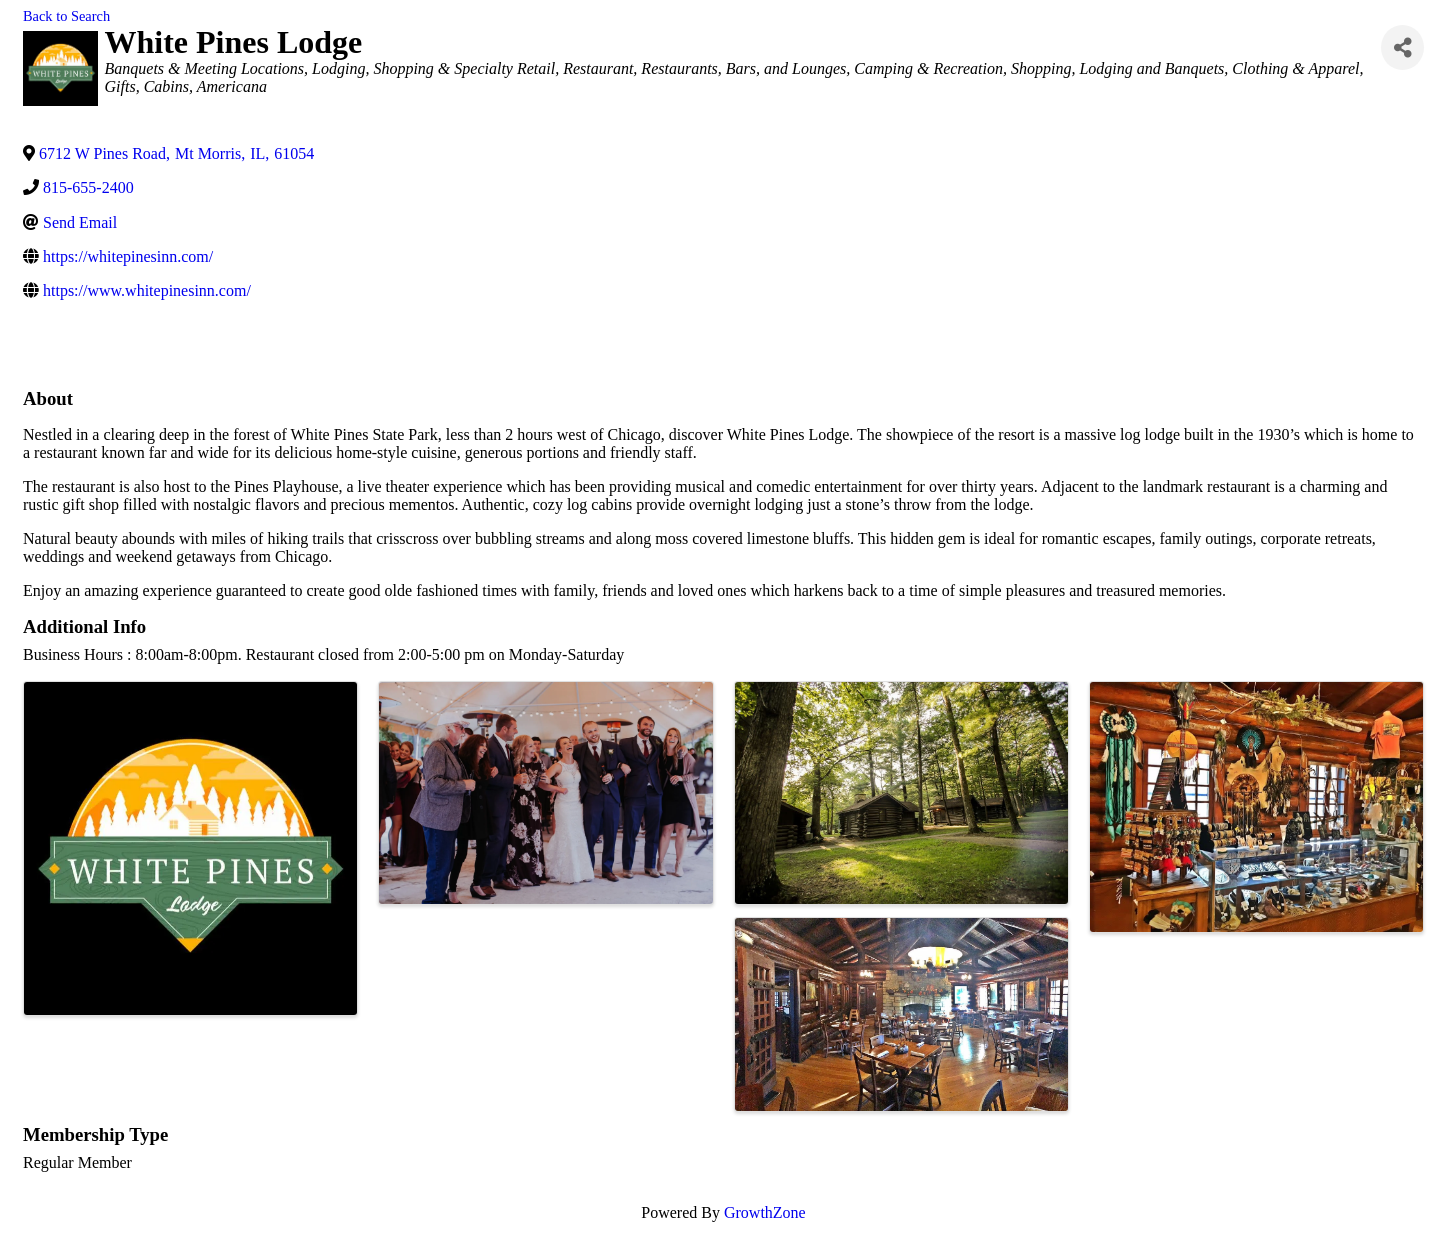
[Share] (1402, 47)
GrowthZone (765, 1212)
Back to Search (66, 16)
